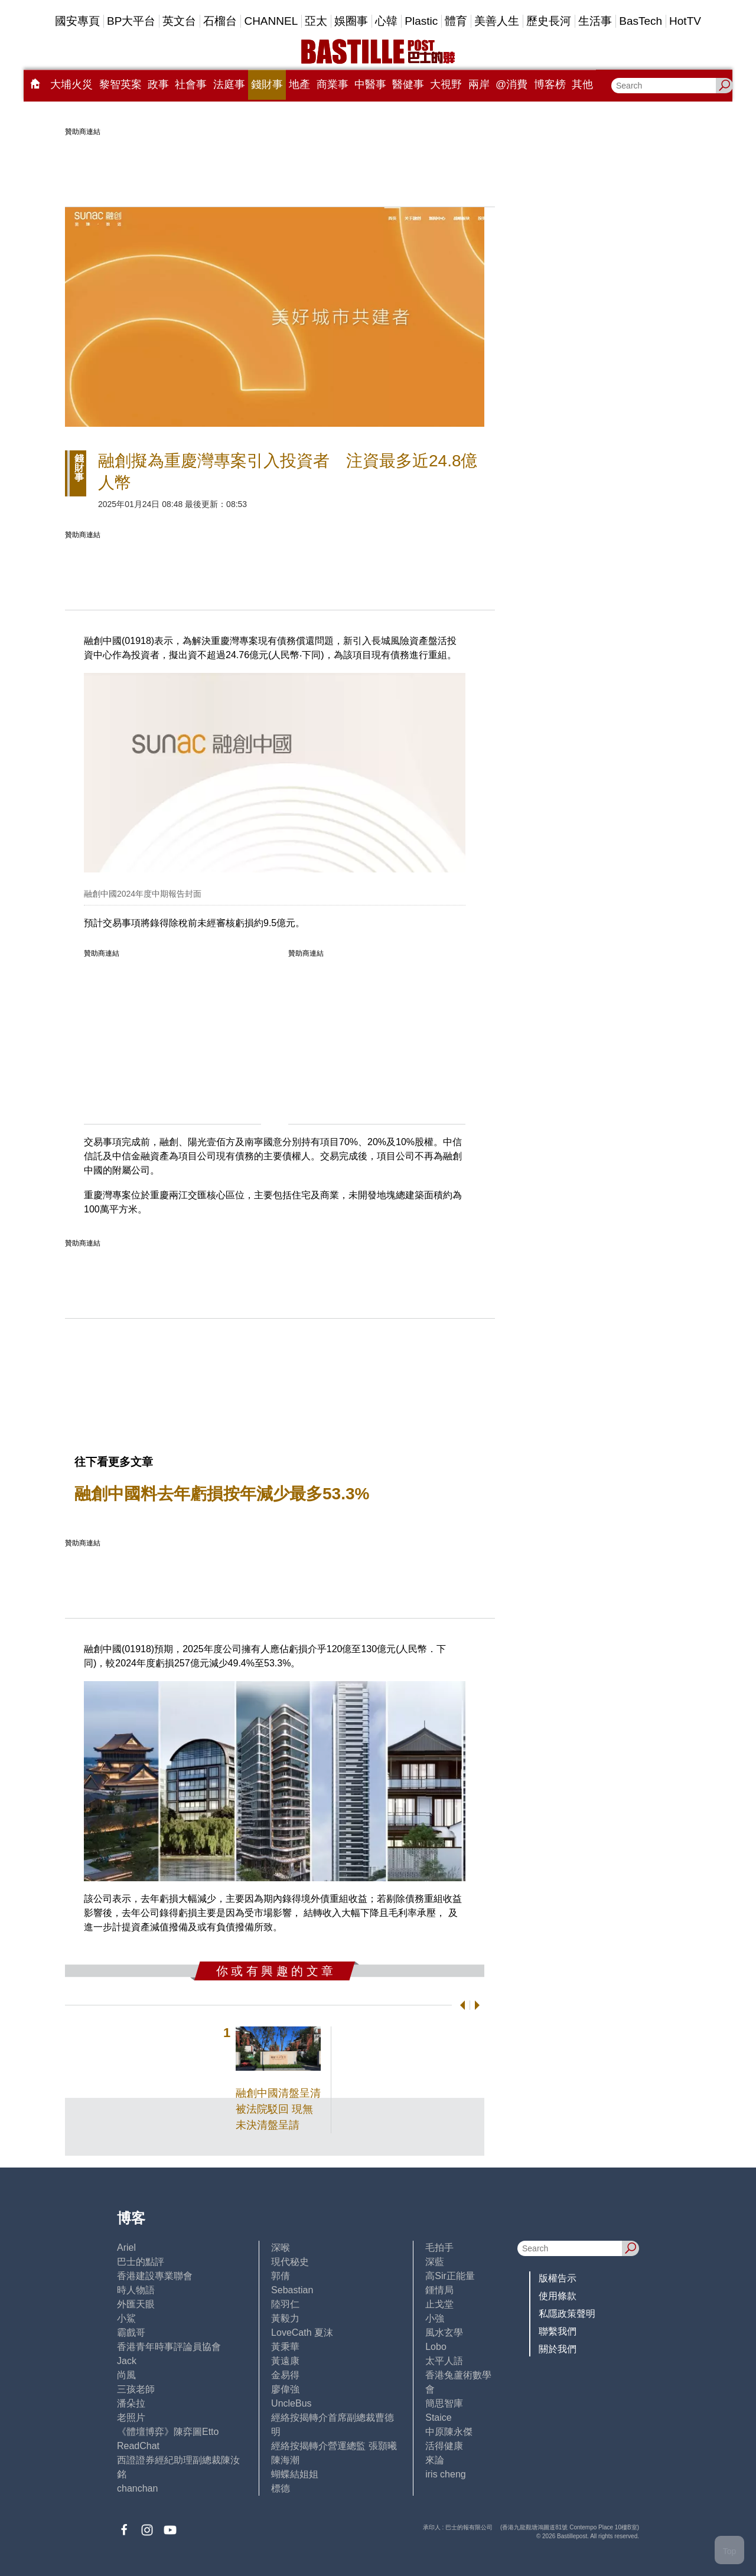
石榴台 (220, 21)
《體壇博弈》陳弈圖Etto (168, 2432)
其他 (582, 84)
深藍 (434, 2262)
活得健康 (444, 2446)
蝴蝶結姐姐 (294, 2474)
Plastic (421, 21)
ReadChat (138, 2446)
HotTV (685, 21)
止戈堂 (439, 2304)
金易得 (285, 2375)
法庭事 (229, 84)
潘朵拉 (131, 2403)
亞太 (316, 21)
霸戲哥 (131, 2332)
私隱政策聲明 (567, 2314)
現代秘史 (290, 2262)
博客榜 (550, 84)
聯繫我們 (557, 2331)
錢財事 (267, 84)
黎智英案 (120, 84)
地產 (299, 84)
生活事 (595, 21)
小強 (434, 2318)
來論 (434, 2460)
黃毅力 (285, 2318)
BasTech (640, 21)
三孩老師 (136, 2389)
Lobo (436, 2347)
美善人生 (496, 21)
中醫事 (370, 84)
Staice (438, 2417)
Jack (126, 2361)
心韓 (386, 21)
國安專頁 (77, 21)
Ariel (126, 2247)
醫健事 (408, 84)
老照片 (131, 2417)
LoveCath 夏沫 (302, 2332)
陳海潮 (285, 2460)
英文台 (179, 21)
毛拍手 (439, 2247)
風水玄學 (444, 2332)
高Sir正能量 (450, 2276)
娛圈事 (351, 21)
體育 (456, 21)
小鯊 (126, 2318)
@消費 (511, 84)
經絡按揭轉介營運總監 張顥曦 (333, 2446)
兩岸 (479, 84)
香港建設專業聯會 (155, 2276)
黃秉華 (285, 2347)
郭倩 (280, 2276)
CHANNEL (271, 21)
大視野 (446, 84)
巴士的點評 (140, 2262)
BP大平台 (131, 21)
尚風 (126, 2375)
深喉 (280, 2247)
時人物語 (136, 2290)
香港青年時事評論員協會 (169, 2347)
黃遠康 (285, 2361)
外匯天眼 (136, 2304)
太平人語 (444, 2361)
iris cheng (445, 2474)
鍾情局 (439, 2290)
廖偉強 (285, 2389)
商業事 (332, 84)
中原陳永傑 (448, 2432)
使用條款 (557, 2296)
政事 (158, 84)
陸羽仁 (285, 2304)
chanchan (137, 2488)
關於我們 (557, 2349)
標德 (280, 2488)
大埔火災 (71, 84)
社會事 (191, 84)
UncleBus (291, 2403)
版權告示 (557, 2278)
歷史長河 (548, 21)
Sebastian (292, 2290)
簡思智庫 (444, 2403)
